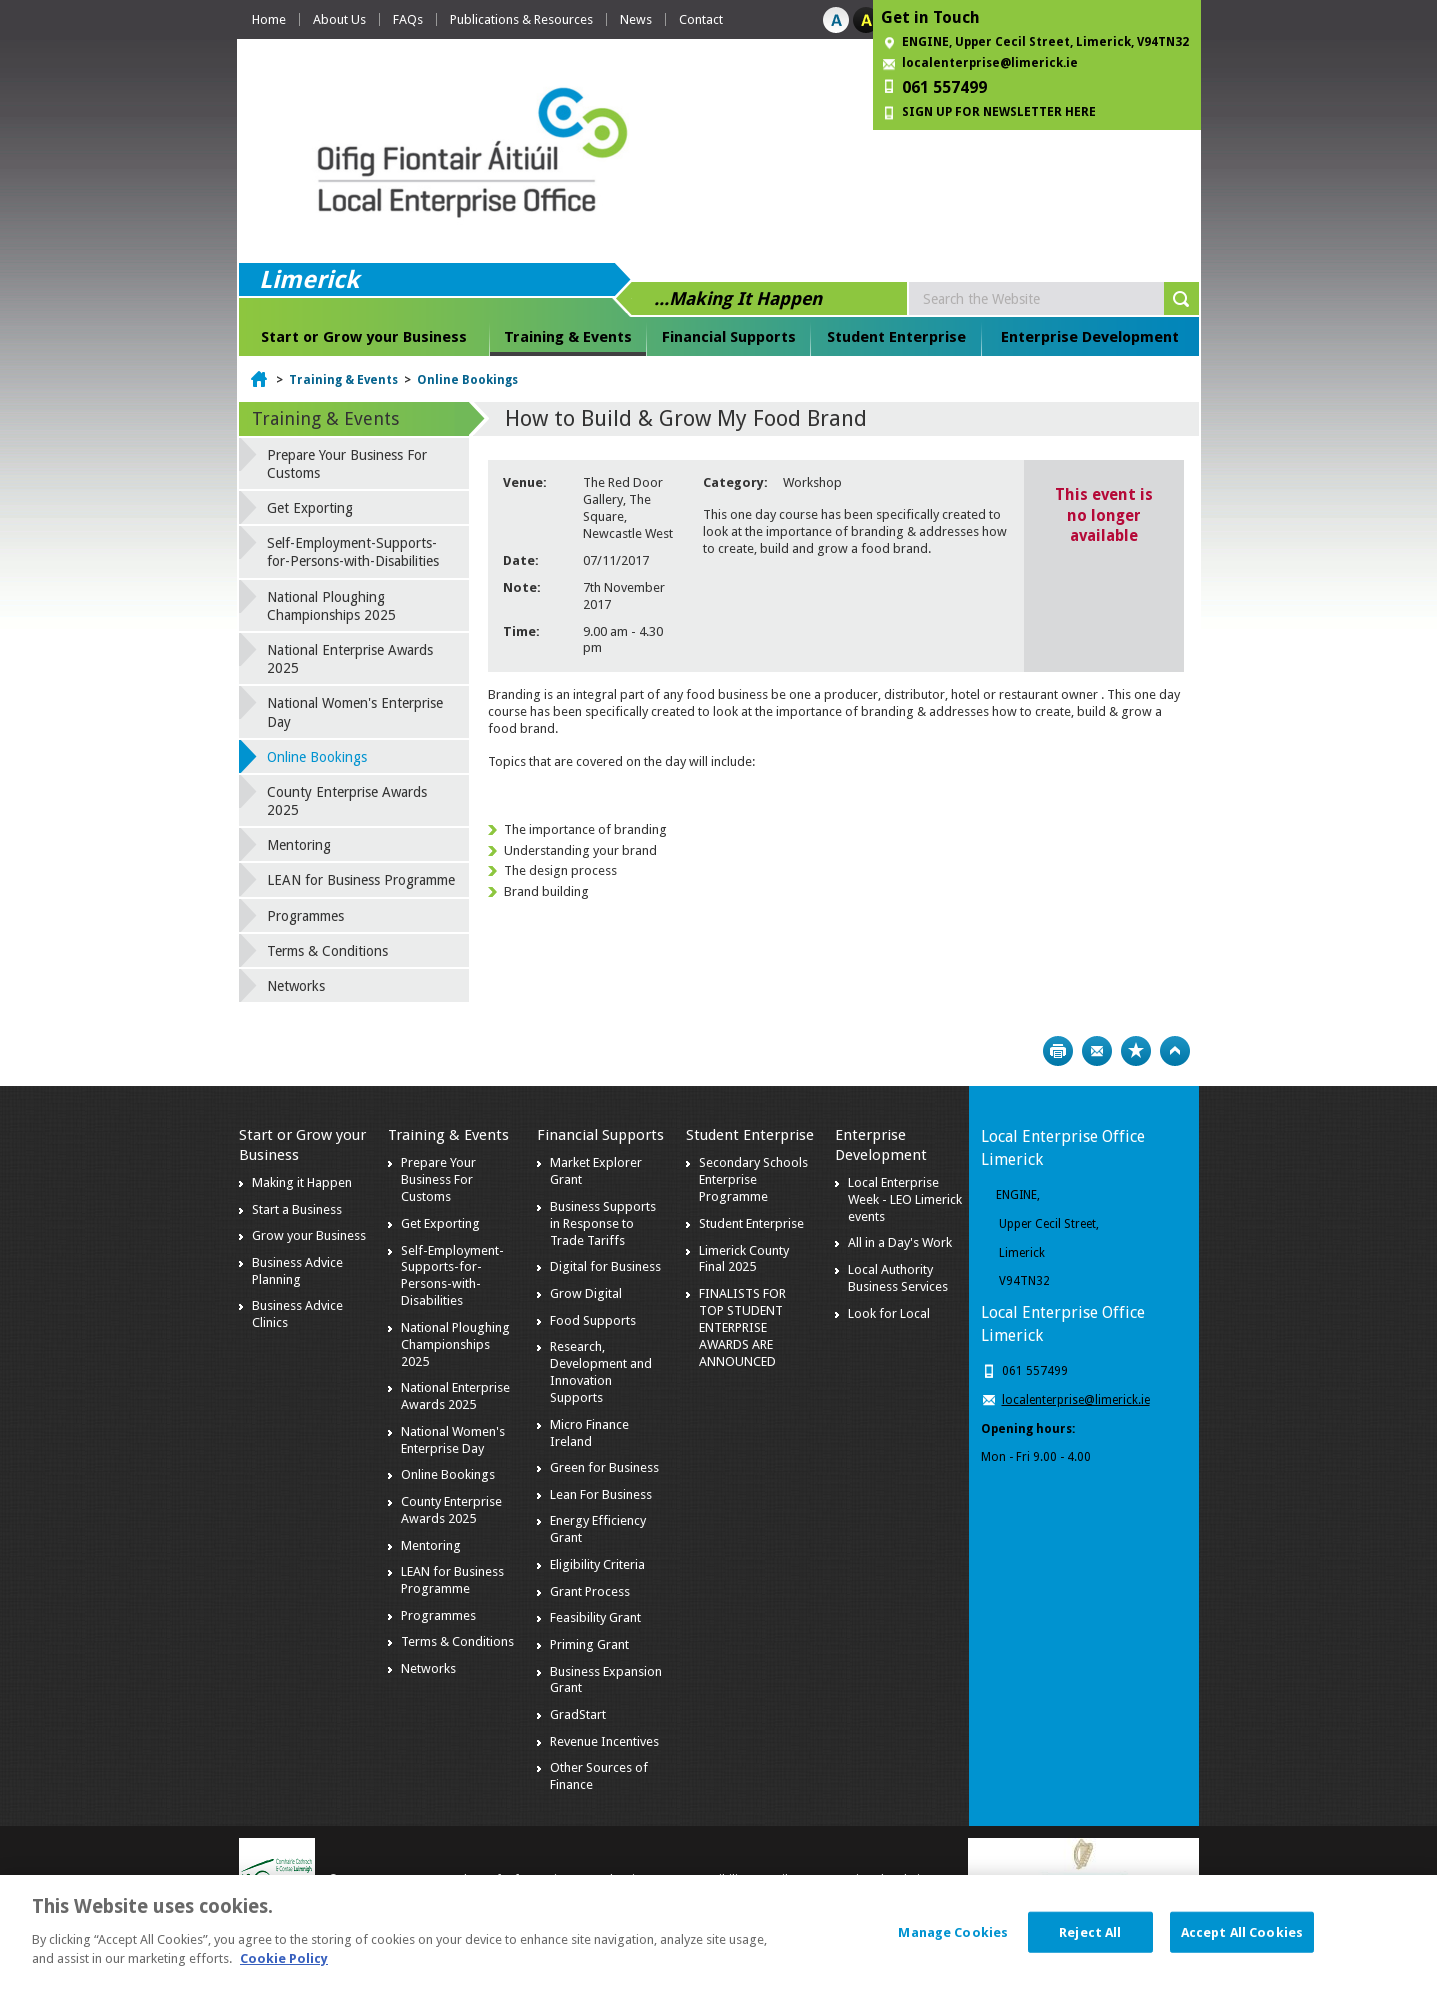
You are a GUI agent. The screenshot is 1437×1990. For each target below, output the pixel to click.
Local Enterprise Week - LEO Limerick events (905, 1199)
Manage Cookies (953, 1940)
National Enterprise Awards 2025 (350, 659)
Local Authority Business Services (898, 1278)
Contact (701, 19)
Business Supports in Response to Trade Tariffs (603, 1223)
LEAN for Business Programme (361, 880)
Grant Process (590, 1591)
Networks (296, 986)
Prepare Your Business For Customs (347, 464)
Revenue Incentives (604, 1741)
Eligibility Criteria (597, 1564)
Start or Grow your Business (364, 337)
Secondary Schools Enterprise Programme (753, 1179)
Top (1175, 1051)
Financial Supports (729, 337)
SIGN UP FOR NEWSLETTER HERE (999, 112)
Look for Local (889, 1313)
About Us (339, 19)
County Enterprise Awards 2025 (347, 801)
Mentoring (299, 845)
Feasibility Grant (595, 1617)
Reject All (1090, 1940)
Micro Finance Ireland (589, 1433)
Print (1058, 1051)
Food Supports (593, 1320)
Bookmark (1136, 1051)
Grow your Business (309, 1235)
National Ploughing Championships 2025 (331, 606)
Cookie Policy (284, 1967)
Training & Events (568, 337)
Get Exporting (310, 508)
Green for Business (604, 1467)
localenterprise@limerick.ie (990, 63)
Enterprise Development (1090, 337)
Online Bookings (467, 380)
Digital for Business (605, 1266)
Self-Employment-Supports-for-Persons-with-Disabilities (353, 552)
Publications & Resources (521, 19)
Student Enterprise (896, 337)
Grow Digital (586, 1293)
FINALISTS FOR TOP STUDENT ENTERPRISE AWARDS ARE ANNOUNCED (742, 1327)
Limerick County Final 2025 (744, 1259)
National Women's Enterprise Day (355, 712)
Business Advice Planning (297, 1271)
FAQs (408, 19)
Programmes (305, 916)
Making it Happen (302, 1182)
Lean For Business (601, 1494)
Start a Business (297, 1209)
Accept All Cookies (1242, 1940)
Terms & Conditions (327, 951)
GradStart (578, 1714)
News (636, 19)
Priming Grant (589, 1644)
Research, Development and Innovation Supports (601, 1372)
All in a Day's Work (900, 1242)
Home (269, 19)
